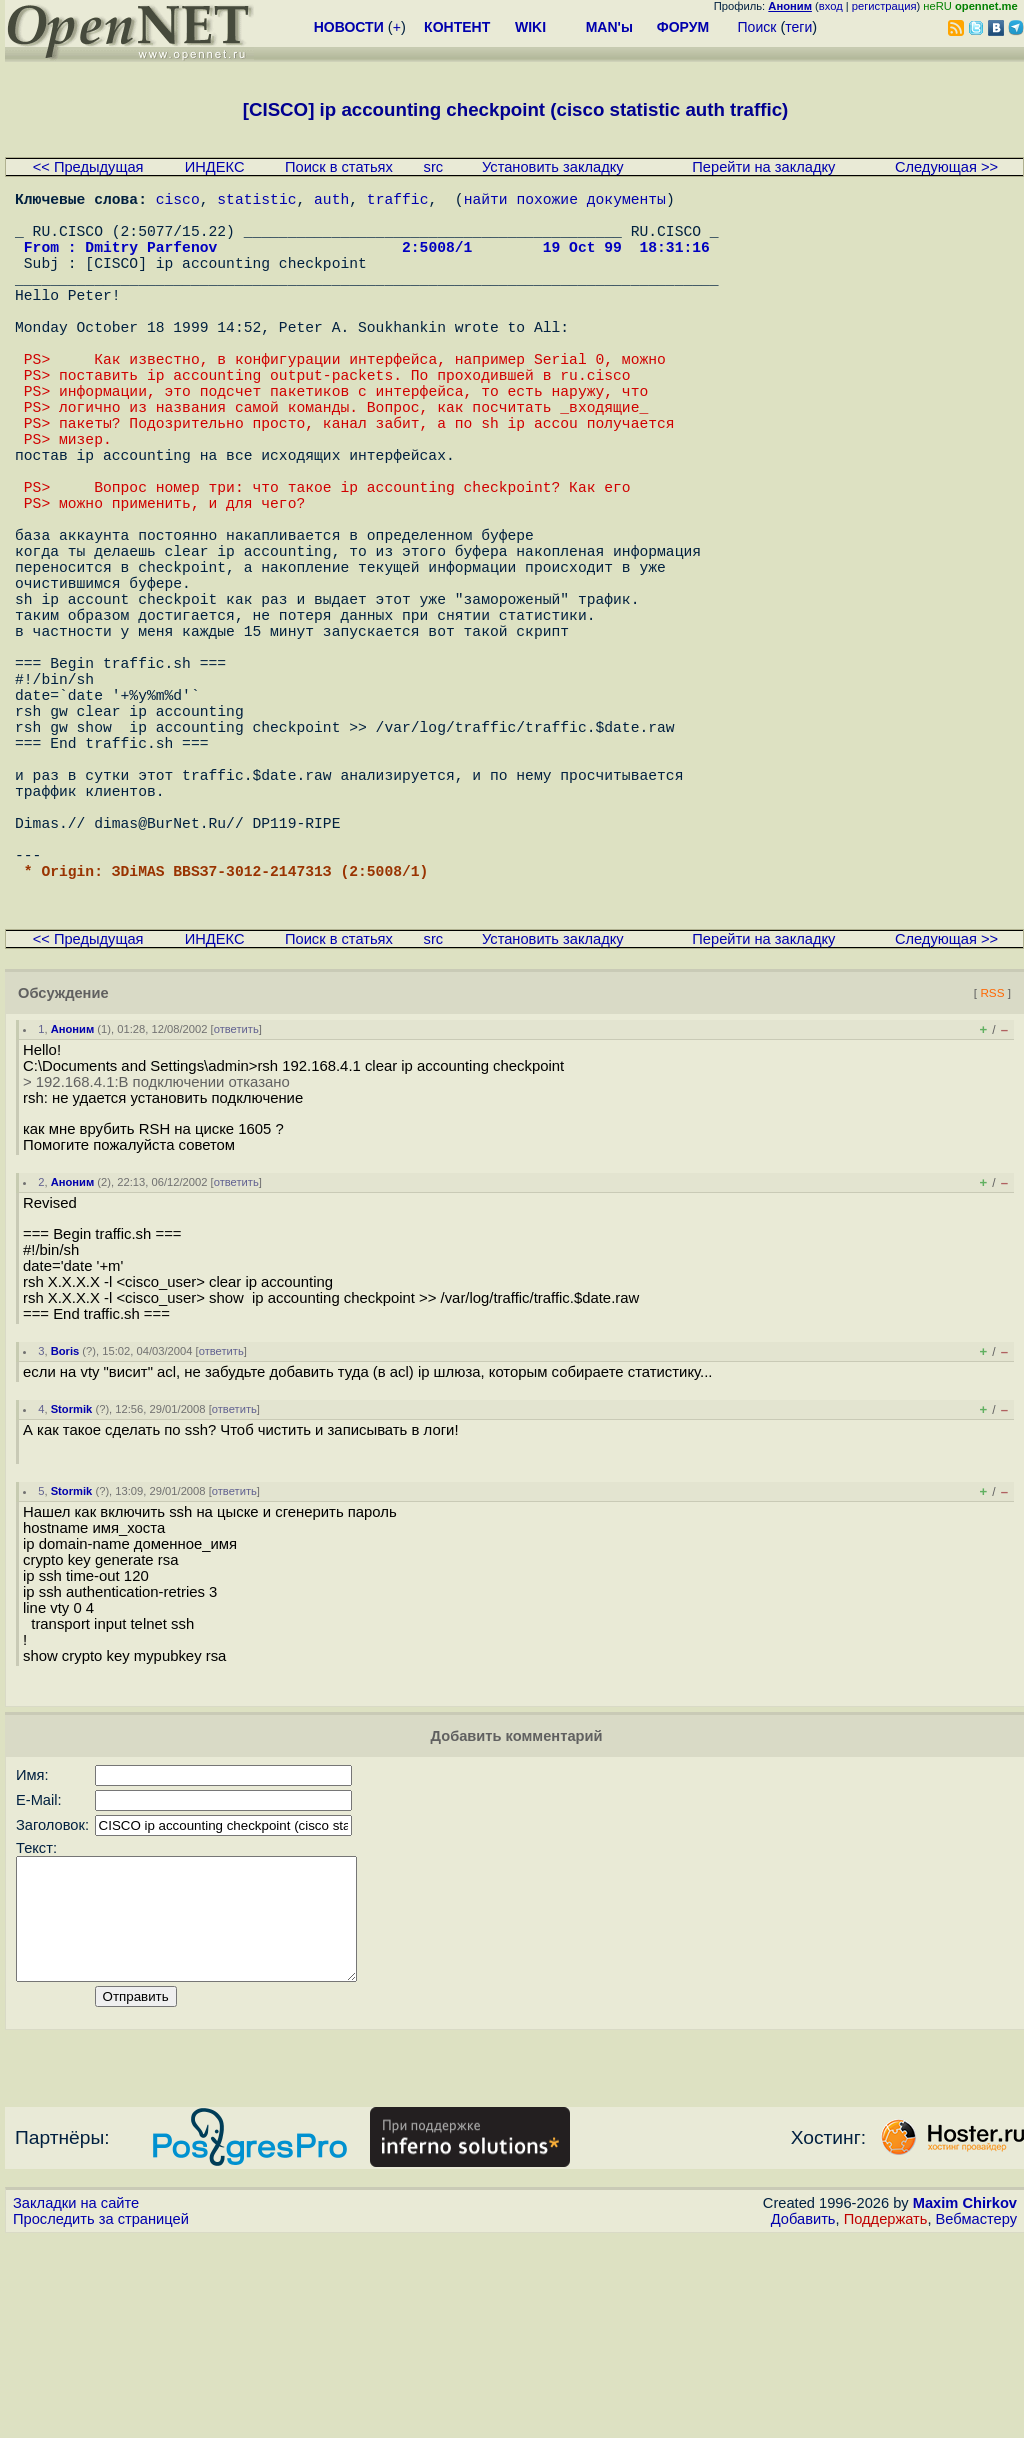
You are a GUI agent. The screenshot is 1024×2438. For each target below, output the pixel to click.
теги (798, 27)
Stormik (72, 1585)
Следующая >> (946, 167)
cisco (178, 202)
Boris (65, 1527)
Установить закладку (553, 167)
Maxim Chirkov (965, 2403)
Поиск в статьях (339, 167)
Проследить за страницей (101, 2419)
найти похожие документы (565, 202)
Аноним (73, 1205)
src (434, 167)
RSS (992, 1168)
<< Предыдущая (88, 167)
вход (831, 6)
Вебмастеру (976, 2419)
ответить (236, 1205)
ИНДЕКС (215, 167)
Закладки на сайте (76, 2403)
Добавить (803, 2419)
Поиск (757, 27)
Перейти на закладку (763, 167)
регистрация (884, 6)
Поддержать (886, 2419)
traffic (398, 202)
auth (331, 202)
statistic (256, 202)
